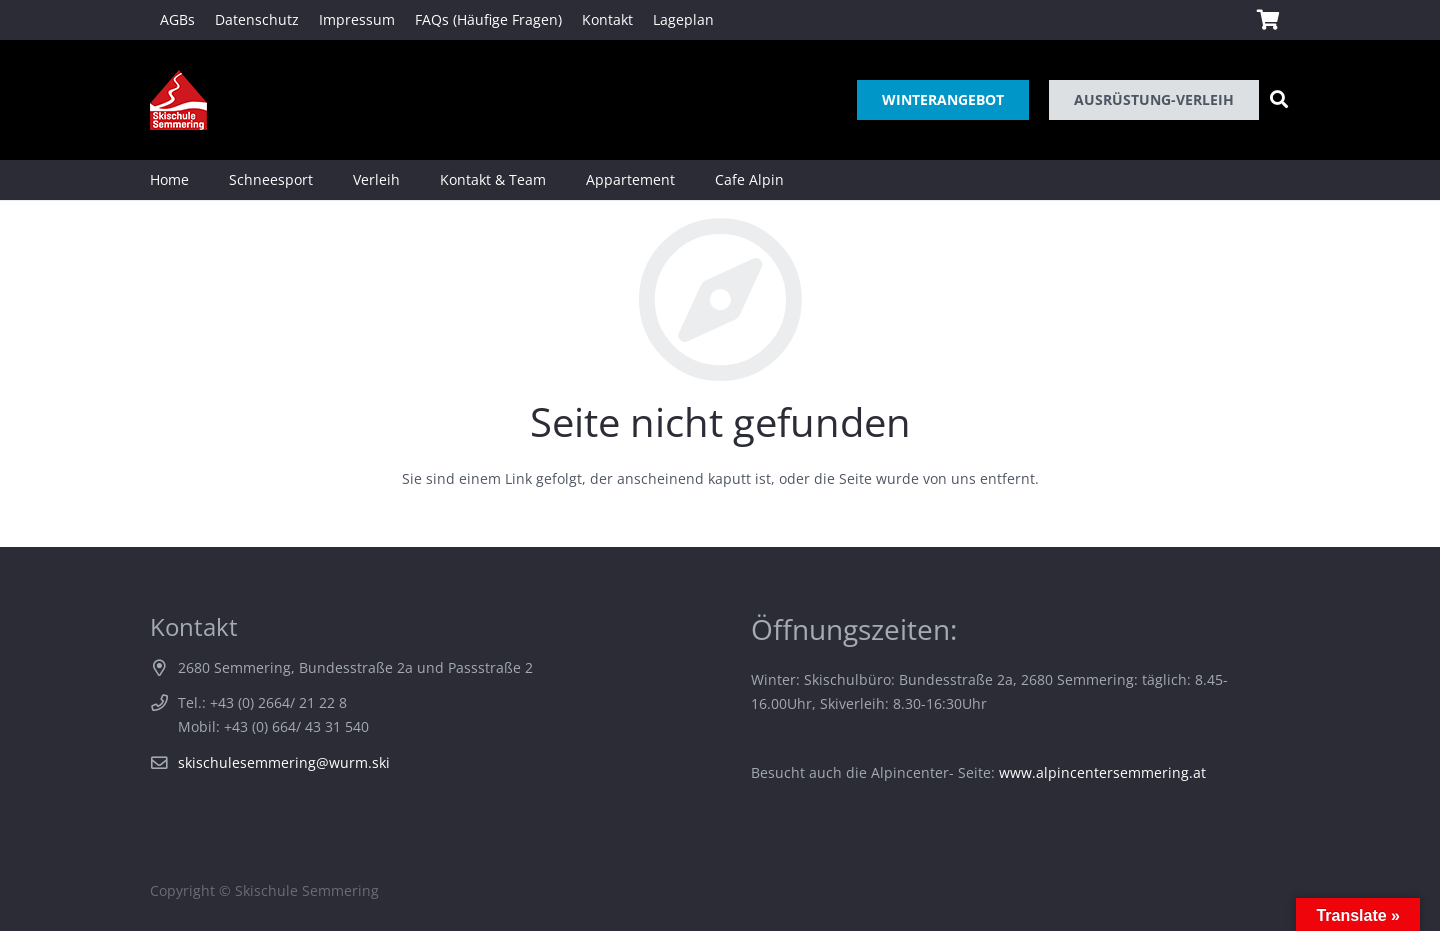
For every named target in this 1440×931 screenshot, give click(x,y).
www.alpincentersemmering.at (1102, 772)
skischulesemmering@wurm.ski (284, 762)
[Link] (178, 100)
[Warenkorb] (1268, 20)
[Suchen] (1279, 99)
